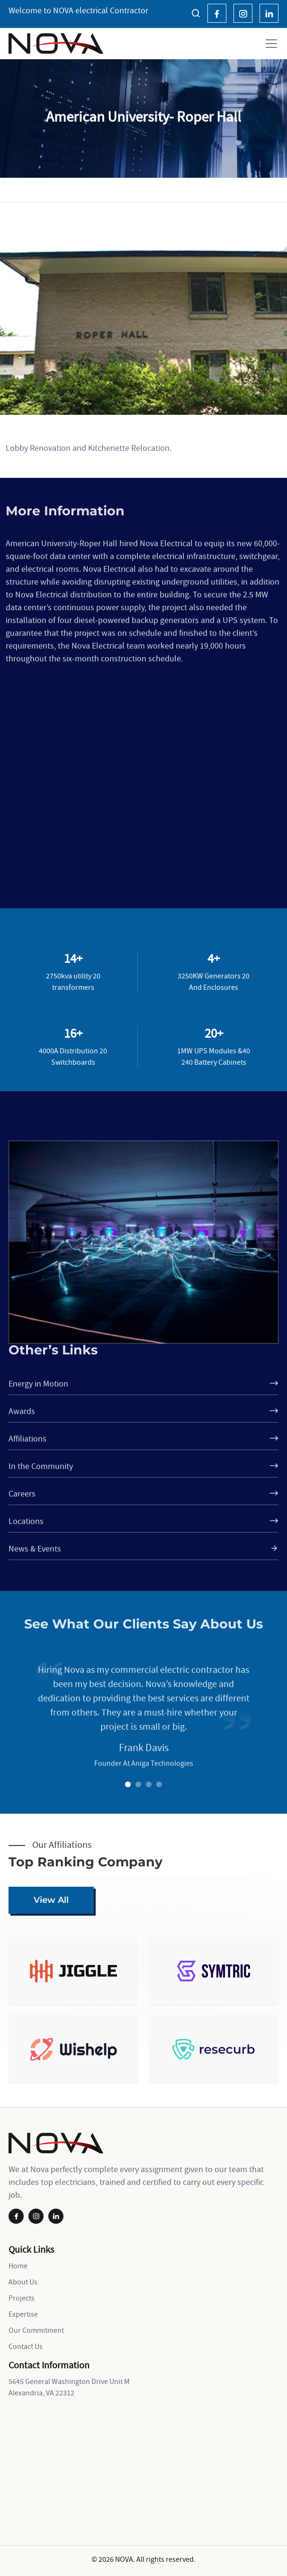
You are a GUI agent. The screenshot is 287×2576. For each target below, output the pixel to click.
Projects (22, 2297)
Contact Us (26, 2346)
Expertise (23, 2314)
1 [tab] (129, 1785)
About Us (23, 2281)
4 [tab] (160, 1785)
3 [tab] (150, 1785)
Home (18, 2265)
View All (51, 1900)
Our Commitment (36, 2330)
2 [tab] (139, 1785)
